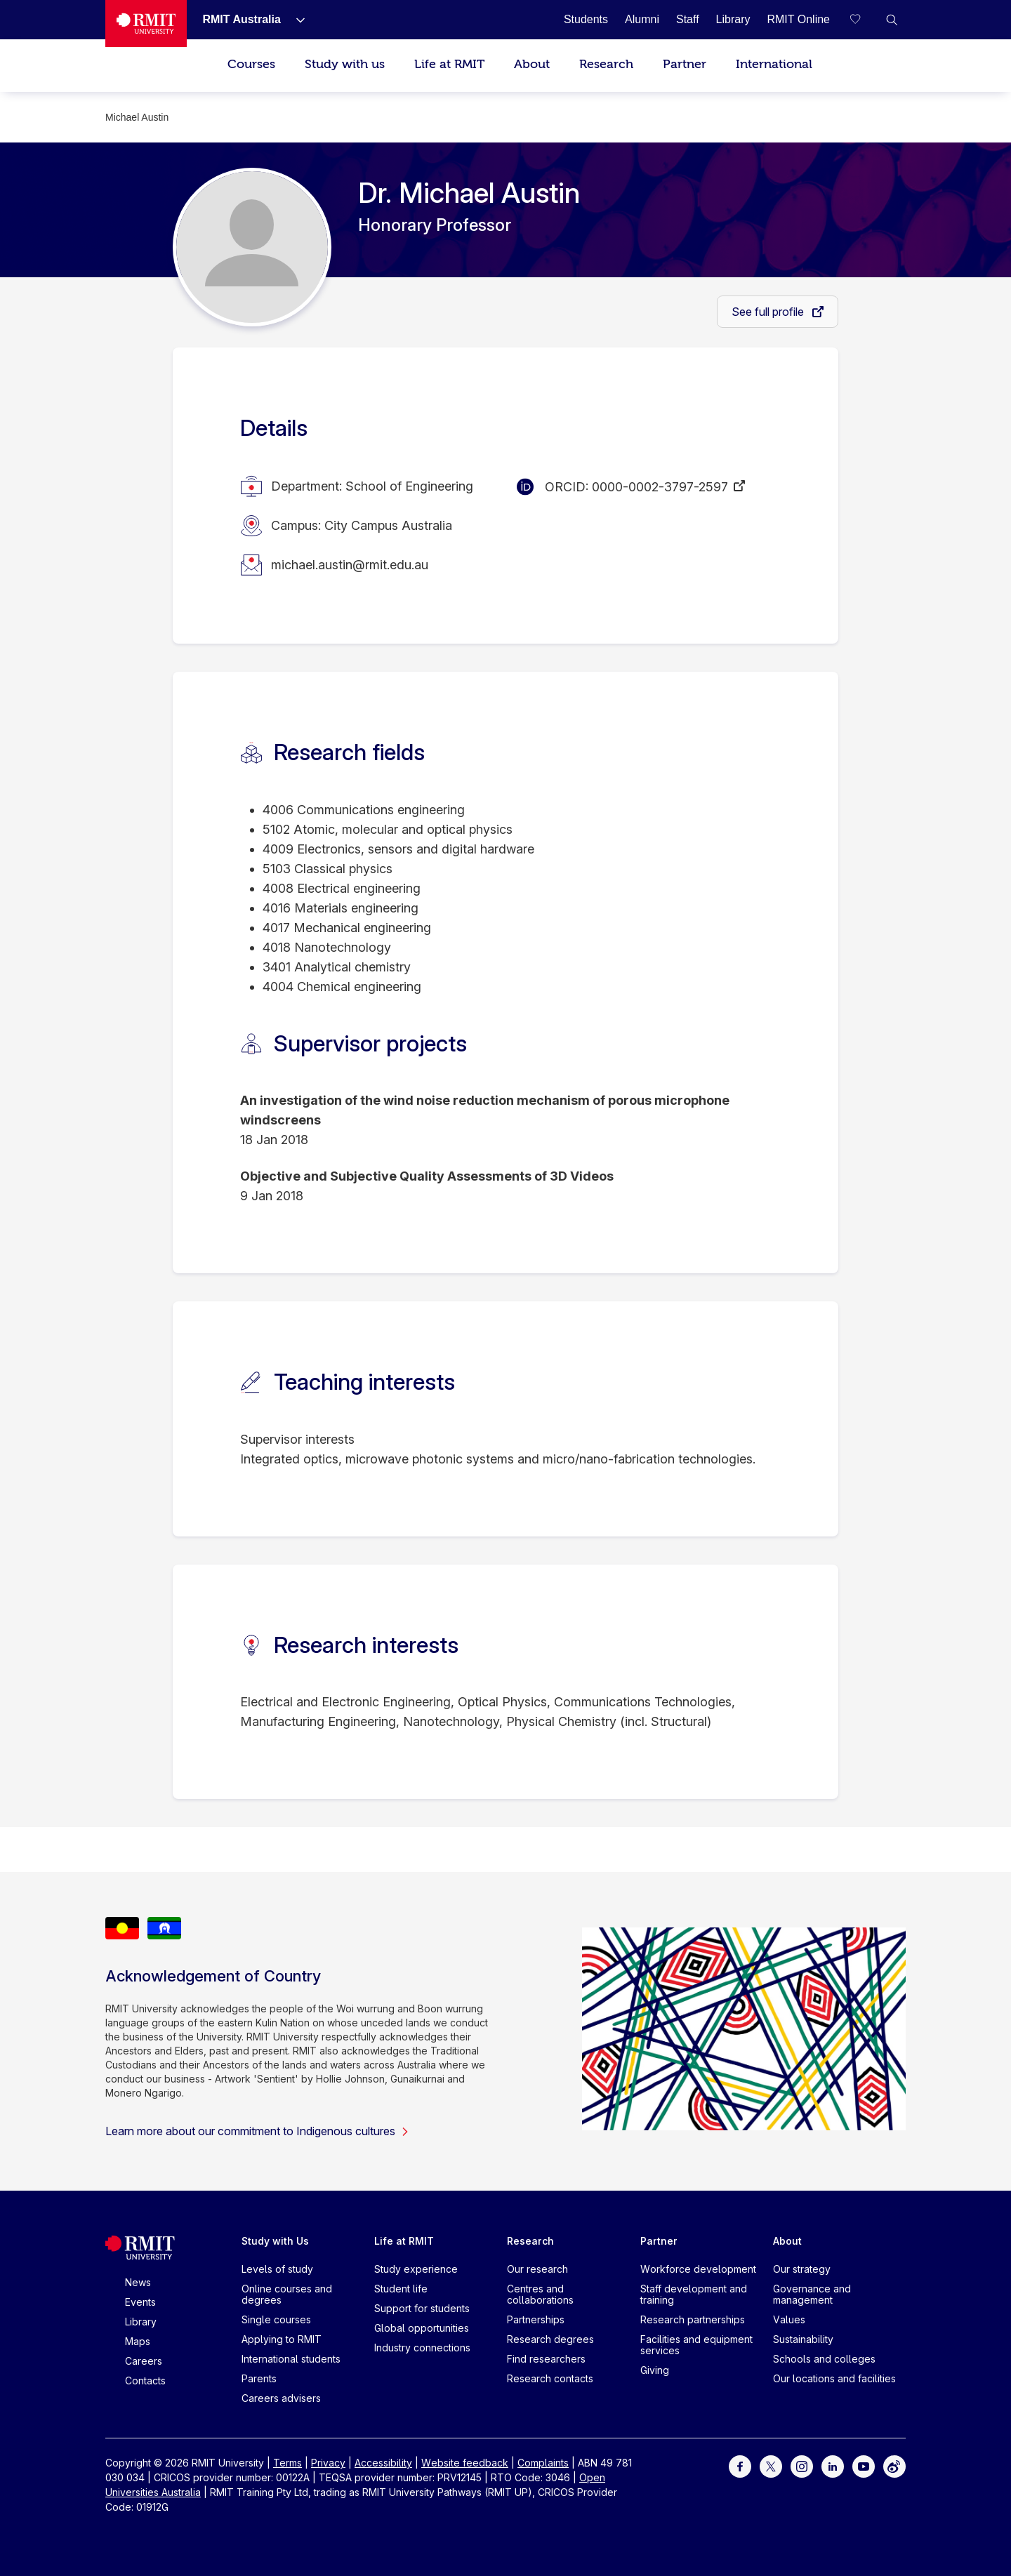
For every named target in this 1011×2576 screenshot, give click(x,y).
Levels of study (277, 2269)
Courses (251, 64)
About (532, 64)
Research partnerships (692, 2319)
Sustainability (803, 2339)
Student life (401, 2289)
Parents (259, 2378)
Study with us (345, 64)
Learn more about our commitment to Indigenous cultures (257, 2131)
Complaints (543, 2463)
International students (291, 2359)
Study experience (416, 2269)
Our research (537, 2269)
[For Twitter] (771, 2465)
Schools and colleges (824, 2359)
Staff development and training (693, 2294)
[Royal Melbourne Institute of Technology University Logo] (146, 23)
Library (141, 2322)
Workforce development (698, 2269)
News (138, 2282)
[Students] (585, 19)
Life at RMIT (449, 64)
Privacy (328, 2463)
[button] (892, 19)
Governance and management (812, 2294)
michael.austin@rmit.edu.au (349, 564)
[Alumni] (642, 19)
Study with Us (275, 2241)
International (774, 64)
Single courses (276, 2319)
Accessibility (383, 2463)
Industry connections (422, 2347)
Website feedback (464, 2463)
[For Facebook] (740, 2465)
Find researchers (546, 2359)
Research (606, 64)
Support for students (422, 2308)
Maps (137, 2341)
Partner (684, 64)
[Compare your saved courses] (864, 20)
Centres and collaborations (540, 2294)
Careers (143, 2361)
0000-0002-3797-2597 (660, 486)
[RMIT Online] (798, 19)
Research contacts (550, 2378)
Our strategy (802, 2269)
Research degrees (550, 2339)
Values (789, 2319)
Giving (654, 2370)
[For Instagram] (802, 2465)
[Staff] (688, 19)
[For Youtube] (863, 2465)
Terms (287, 2463)
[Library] (733, 19)
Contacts (145, 2380)
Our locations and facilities (834, 2378)
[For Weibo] (894, 2465)
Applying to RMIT (282, 2339)
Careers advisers (281, 2398)
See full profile (769, 312)
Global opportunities (421, 2328)
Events (140, 2302)
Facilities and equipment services (696, 2344)
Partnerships (535, 2319)
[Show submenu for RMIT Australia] (295, 19)
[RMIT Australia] (241, 19)
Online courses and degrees (287, 2294)
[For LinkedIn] (832, 2465)
